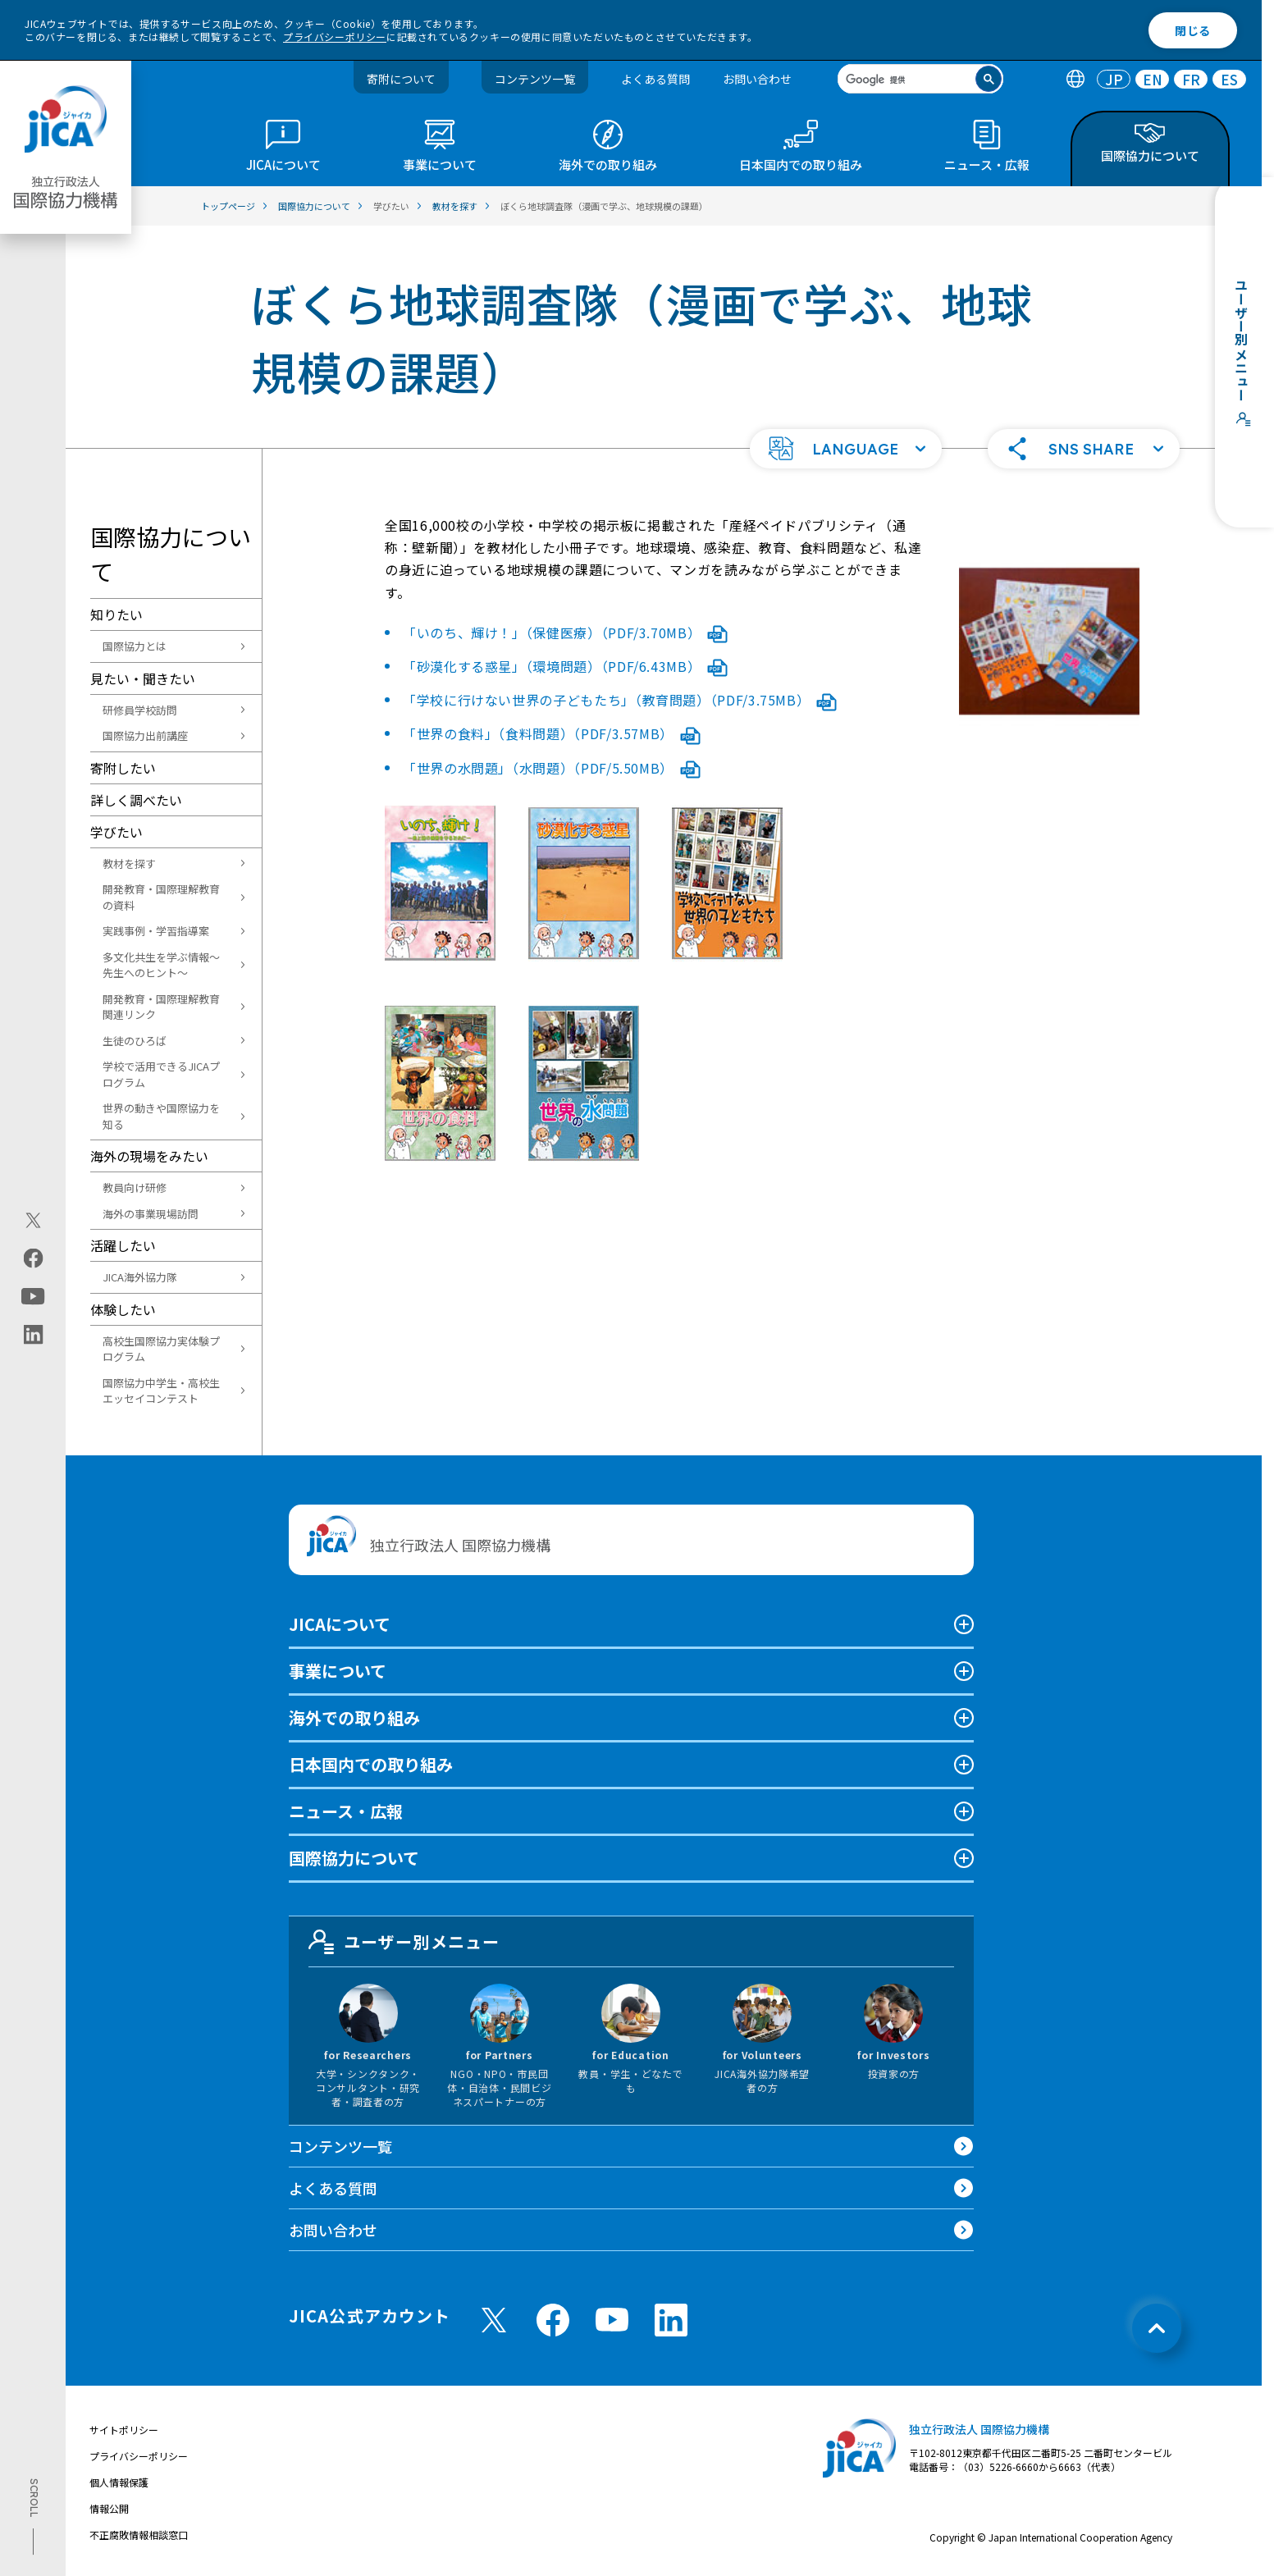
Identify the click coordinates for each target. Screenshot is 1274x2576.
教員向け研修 (135, 1187)
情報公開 (109, 2508)
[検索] (907, 80)
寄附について (401, 79)
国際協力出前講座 (145, 735)
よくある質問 (655, 79)
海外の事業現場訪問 (151, 1214)
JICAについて (339, 1624)
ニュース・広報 (346, 1811)
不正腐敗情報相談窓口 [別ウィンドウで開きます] (138, 2535)
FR (1191, 79)
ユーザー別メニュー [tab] (404, 1942)
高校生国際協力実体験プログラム (161, 1349)
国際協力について (354, 1858)
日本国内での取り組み (371, 1764)
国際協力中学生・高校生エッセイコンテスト (161, 1391)
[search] (920, 79)
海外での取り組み (354, 1717)
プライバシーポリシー (334, 36)
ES (1229, 79)
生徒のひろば (135, 1040)
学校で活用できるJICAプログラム (161, 1074)
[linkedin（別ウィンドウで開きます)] (33, 1335)
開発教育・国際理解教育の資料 (161, 897)
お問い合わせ (757, 79)
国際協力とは (135, 646)
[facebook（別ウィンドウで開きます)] (33, 1258)
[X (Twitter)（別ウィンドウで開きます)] (33, 1221)
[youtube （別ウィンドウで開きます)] (612, 2320)
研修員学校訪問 (140, 710)
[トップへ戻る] (1156, 2328)
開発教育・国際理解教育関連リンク (161, 1007)
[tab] (1075, 79)
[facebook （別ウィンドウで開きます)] (553, 2320)
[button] (846, 448)
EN (1152, 79)
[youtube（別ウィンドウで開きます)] (33, 1296)
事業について (337, 1671)
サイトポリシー (123, 2430)
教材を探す (129, 863)
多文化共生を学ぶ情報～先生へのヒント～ (161, 965)
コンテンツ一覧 (535, 79)
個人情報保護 (118, 2482)
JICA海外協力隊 (140, 1277)
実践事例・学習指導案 (156, 931)
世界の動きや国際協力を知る (161, 1116)
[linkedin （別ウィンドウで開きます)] (671, 2320)
